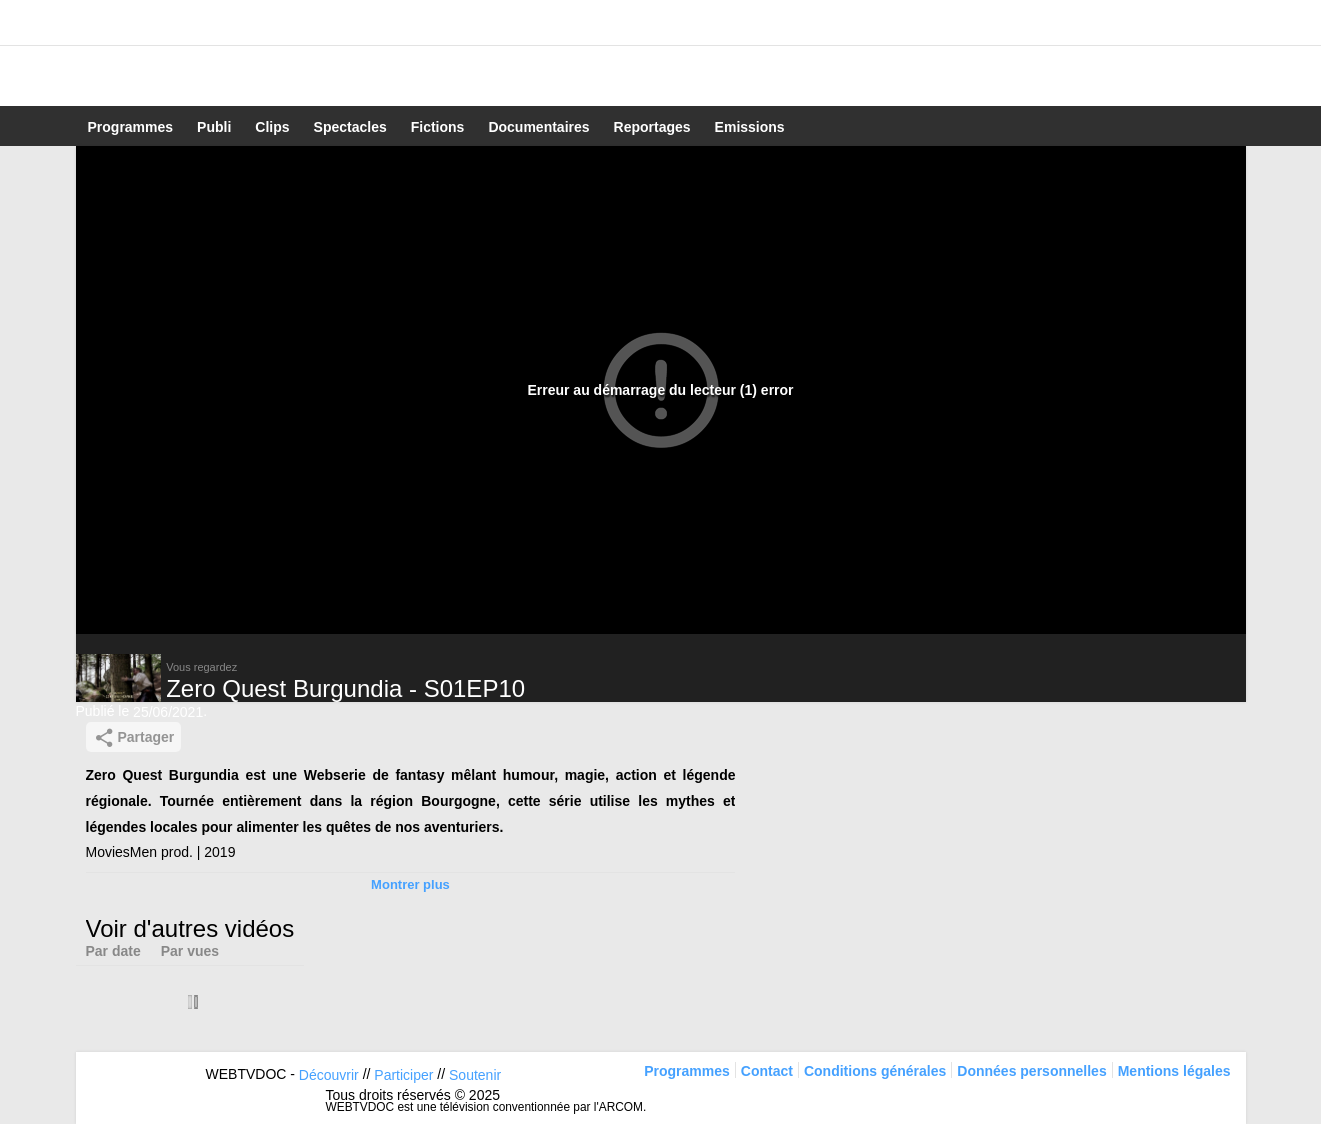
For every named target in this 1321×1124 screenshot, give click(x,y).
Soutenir (475, 1075)
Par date (113, 951)
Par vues (190, 951)
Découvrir (329, 1075)
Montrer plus (410, 884)
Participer (403, 1075)
